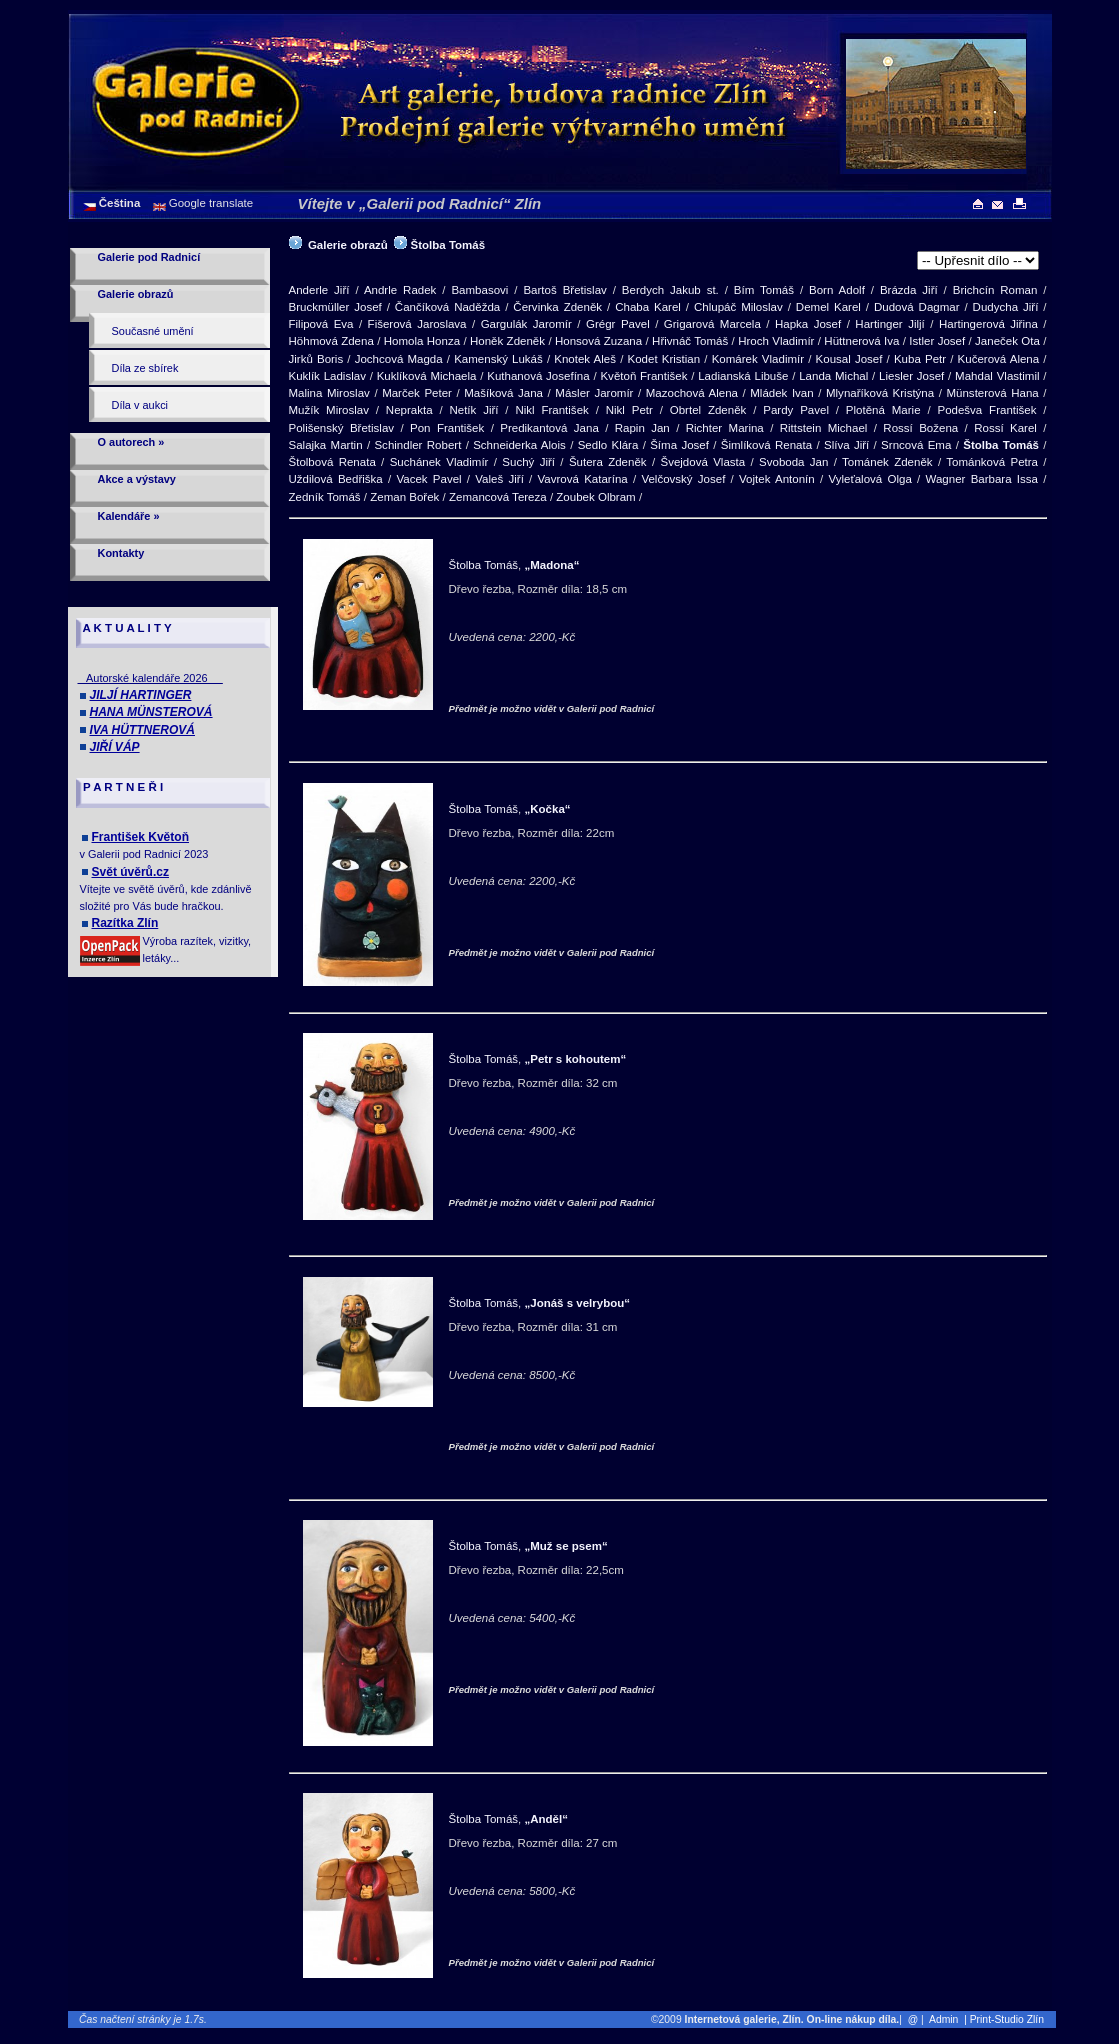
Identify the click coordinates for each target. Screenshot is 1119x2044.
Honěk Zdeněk (507, 341)
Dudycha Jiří (1006, 307)
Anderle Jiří (319, 290)
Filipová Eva (321, 324)
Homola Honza (422, 341)
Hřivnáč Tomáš (690, 341)
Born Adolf (837, 290)
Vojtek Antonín (777, 479)
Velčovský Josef (683, 479)
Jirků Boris (316, 359)
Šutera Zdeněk (608, 462)
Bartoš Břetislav (564, 290)
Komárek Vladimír (758, 359)
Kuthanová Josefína (538, 376)
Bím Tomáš (764, 290)
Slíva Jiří (846, 445)
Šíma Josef (679, 445)
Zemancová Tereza (498, 497)
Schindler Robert (417, 445)
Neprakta (409, 410)
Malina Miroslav (329, 393)
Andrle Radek (400, 290)
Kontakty (121, 553)
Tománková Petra (992, 462)
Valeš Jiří (499, 479)
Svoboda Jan (793, 462)
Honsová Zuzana (598, 341)
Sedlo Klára (608, 445)
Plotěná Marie (883, 410)
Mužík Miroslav (329, 410)
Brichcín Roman (995, 290)
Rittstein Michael (824, 428)
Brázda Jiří (909, 290)
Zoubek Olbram (595, 497)
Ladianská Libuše (743, 376)
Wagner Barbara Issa (982, 479)
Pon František (447, 428)
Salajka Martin (326, 445)
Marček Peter (417, 393)
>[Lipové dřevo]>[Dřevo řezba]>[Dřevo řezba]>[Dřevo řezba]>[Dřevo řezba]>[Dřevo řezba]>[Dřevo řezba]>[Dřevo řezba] (978, 260)
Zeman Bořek (404, 497)
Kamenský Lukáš (498, 359)
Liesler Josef (911, 376)
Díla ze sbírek (145, 368)
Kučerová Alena (999, 359)
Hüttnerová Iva (861, 341)
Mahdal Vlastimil (997, 376)
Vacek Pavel (428, 479)
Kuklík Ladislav (327, 376)
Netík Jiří (473, 410)
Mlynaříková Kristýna (880, 393)
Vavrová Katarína (583, 479)
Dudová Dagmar (917, 307)
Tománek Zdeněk (887, 462)
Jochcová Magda (399, 359)
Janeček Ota (1007, 341)
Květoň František (643, 376)
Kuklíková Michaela (427, 376)
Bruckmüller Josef (335, 307)
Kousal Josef (849, 359)
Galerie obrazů (136, 294)
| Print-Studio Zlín (1008, 2019)
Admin (943, 2019)
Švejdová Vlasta (702, 462)
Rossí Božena (920, 428)
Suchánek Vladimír (439, 462)
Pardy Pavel (796, 410)
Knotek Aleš (585, 359)
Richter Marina (725, 428)
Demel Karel (828, 307)
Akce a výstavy (137, 479)
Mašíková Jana (503, 393)
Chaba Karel (648, 307)
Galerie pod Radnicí (149, 257)
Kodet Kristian (664, 359)
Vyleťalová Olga (869, 479)
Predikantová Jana (549, 428)
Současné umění (153, 331)
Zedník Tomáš (325, 497)
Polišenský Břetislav (342, 428)
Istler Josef (937, 341)
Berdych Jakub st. (670, 290)
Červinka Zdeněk (557, 307)
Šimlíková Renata (766, 445)
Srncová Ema (916, 445)
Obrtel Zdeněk (708, 410)
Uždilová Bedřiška (336, 479)
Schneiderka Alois (519, 445)
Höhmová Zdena (331, 341)
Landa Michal (833, 376)
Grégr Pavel (618, 324)
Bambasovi (479, 290)
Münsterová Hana (992, 393)
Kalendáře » (129, 516)
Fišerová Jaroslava (417, 324)
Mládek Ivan (781, 393)
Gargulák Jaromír (526, 324)
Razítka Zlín (125, 923)
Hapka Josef (808, 324)
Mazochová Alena (692, 393)
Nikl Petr (629, 410)
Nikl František (551, 410)
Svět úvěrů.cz (130, 872)
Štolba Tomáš (448, 245)
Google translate (210, 203)
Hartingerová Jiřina (988, 324)
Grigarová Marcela (712, 324)
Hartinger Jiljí (889, 324)
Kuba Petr (920, 359)
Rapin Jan (642, 428)
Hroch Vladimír (776, 341)
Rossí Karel (1005, 428)
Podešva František (986, 410)
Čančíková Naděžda (447, 307)
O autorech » (131, 442)
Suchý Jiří (528, 462)
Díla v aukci (140, 405)
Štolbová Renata (332, 462)
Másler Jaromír (594, 393)
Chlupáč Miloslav (738, 307)
